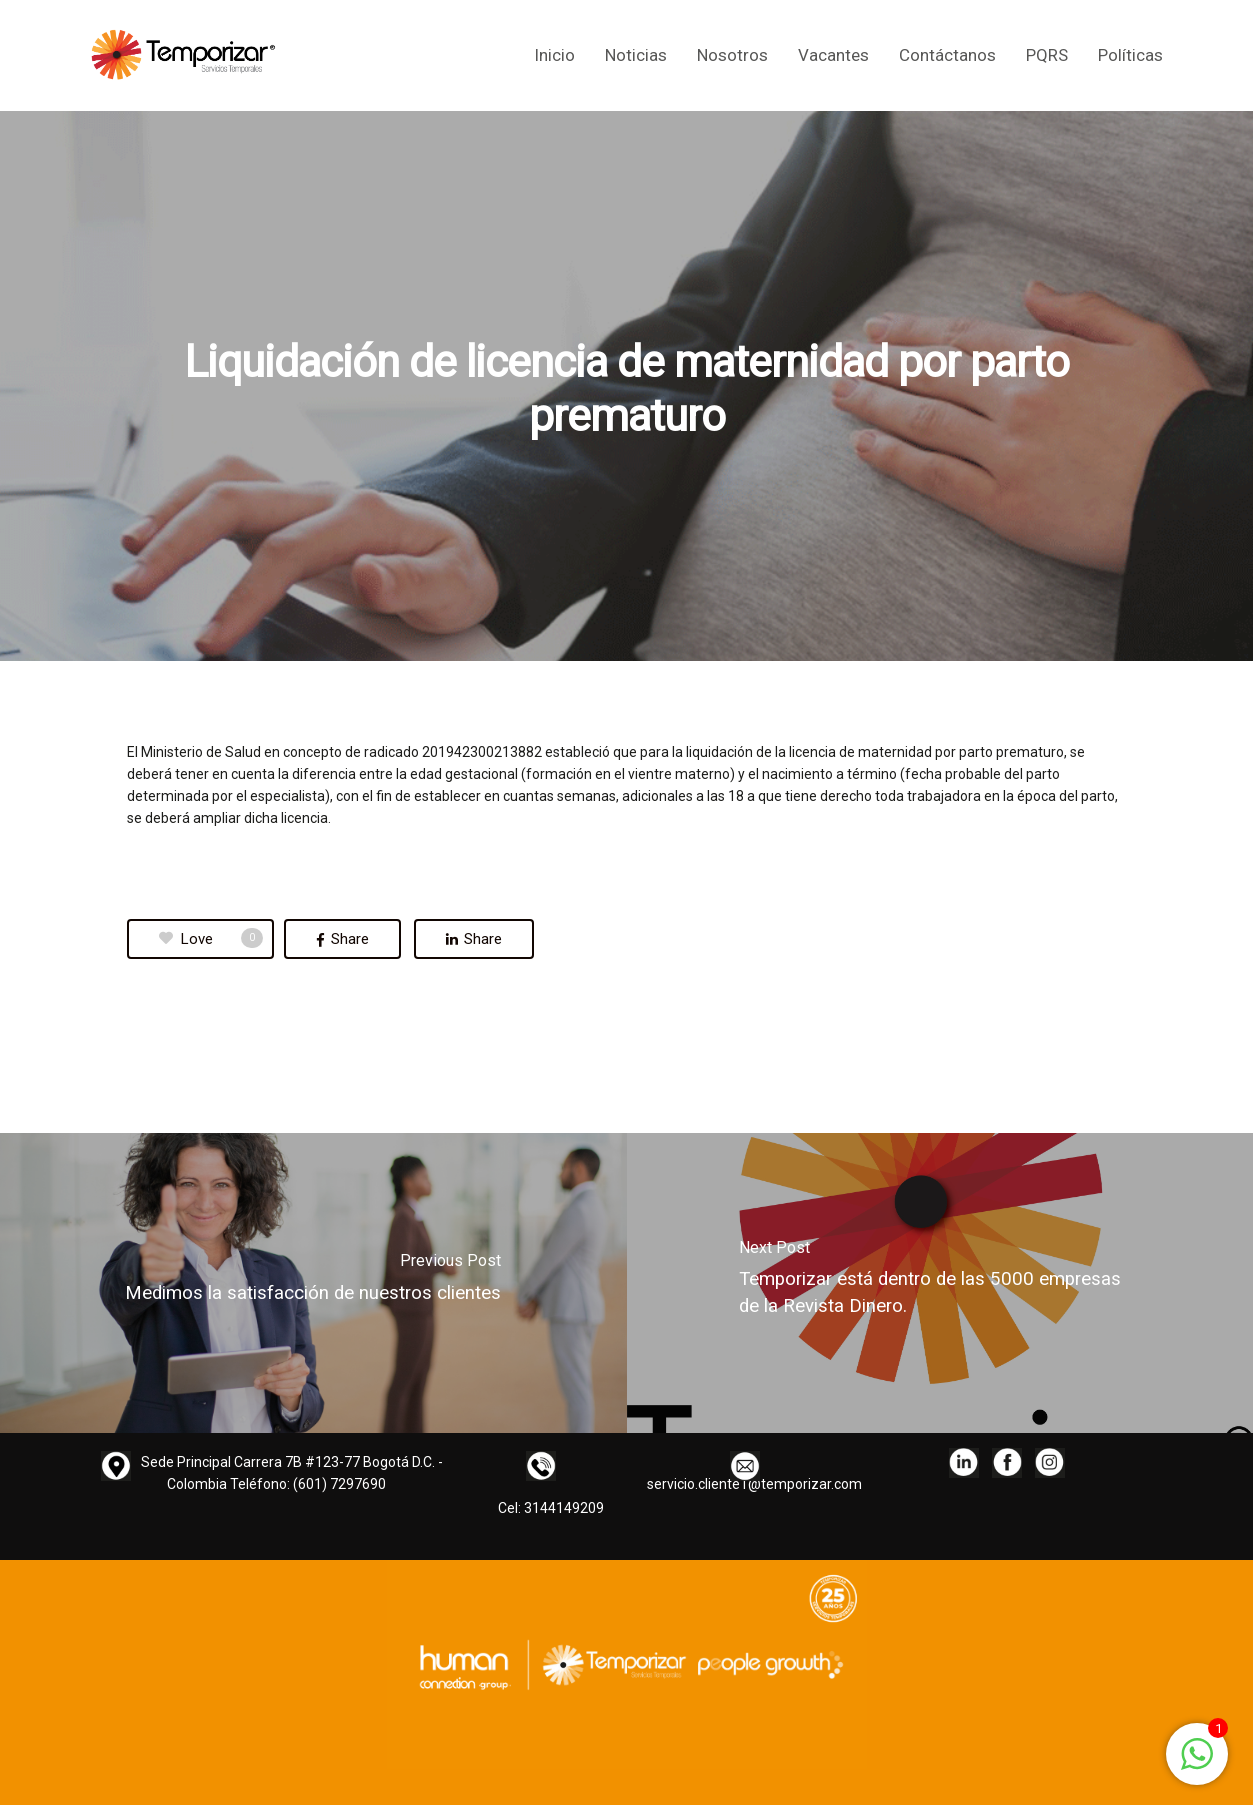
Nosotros (732, 55)
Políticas (1130, 55)
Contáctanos (947, 55)
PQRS (1047, 55)
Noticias (636, 55)
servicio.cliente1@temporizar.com (754, 1484)
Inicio (554, 55)
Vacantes (833, 55)
